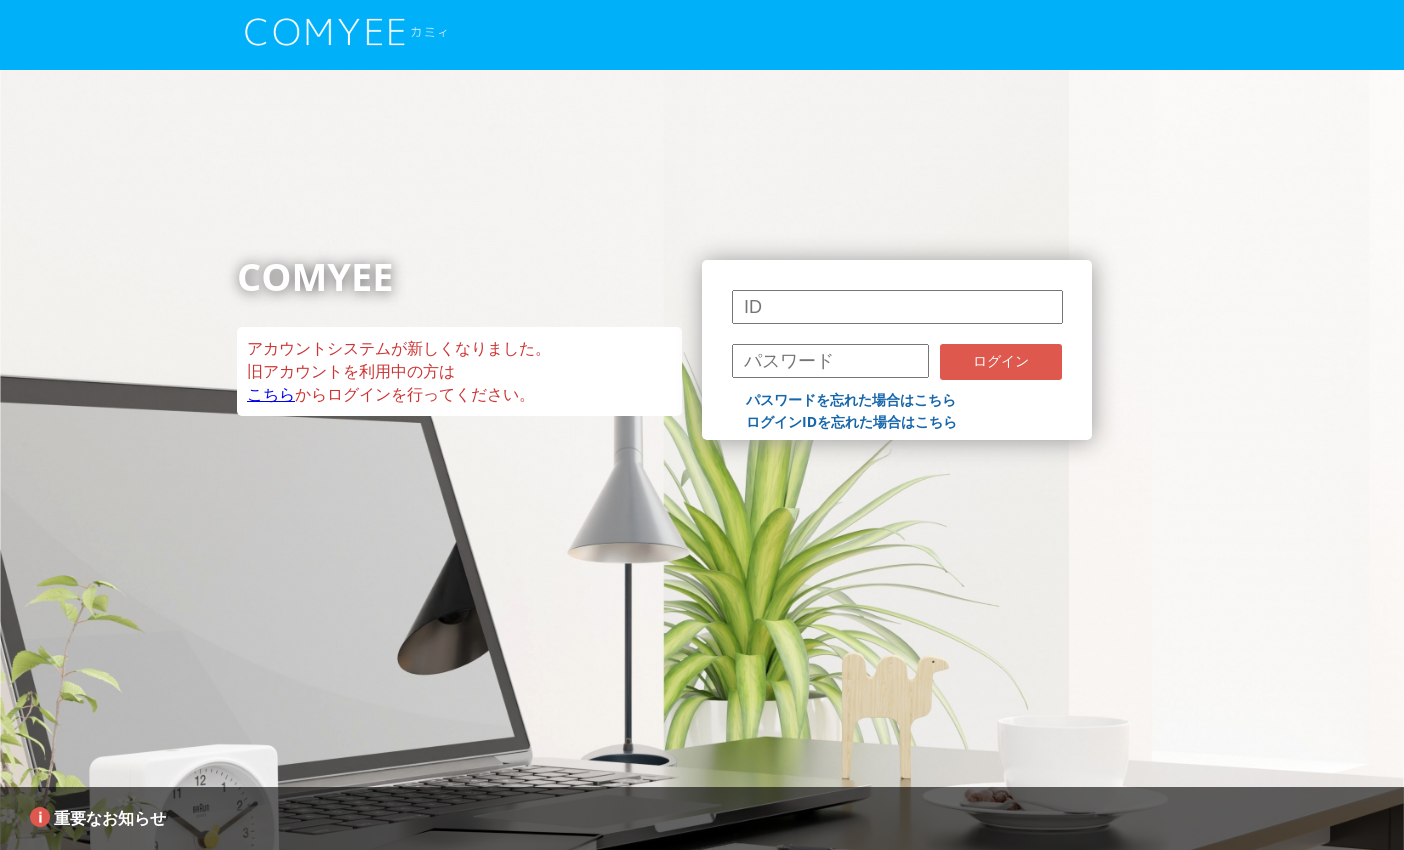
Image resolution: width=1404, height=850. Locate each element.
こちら (271, 394)
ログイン (1001, 361)
